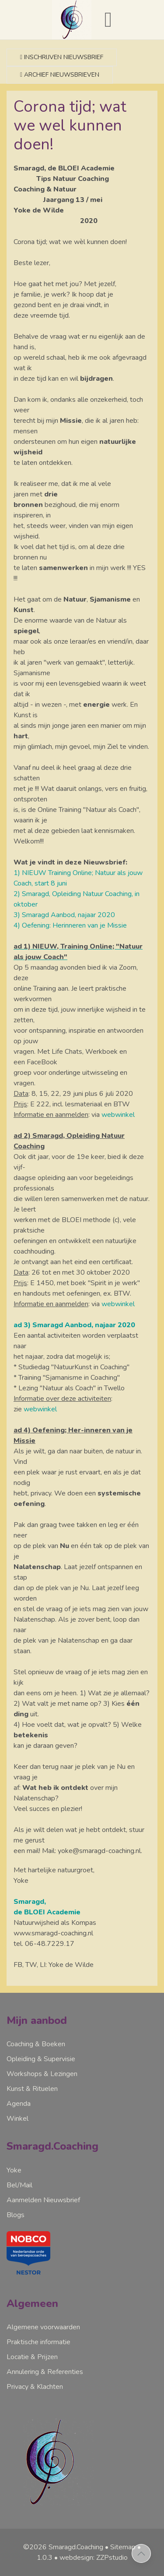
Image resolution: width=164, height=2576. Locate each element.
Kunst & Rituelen (32, 2089)
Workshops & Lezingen (42, 2074)
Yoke (14, 2170)
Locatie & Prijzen (32, 2357)
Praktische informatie (38, 2342)
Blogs (15, 2215)
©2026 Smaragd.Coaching (63, 2547)
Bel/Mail (19, 2185)
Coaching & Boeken (36, 2044)
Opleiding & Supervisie (41, 2059)
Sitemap (123, 2547)
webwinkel (118, 1115)
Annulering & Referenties (45, 2372)
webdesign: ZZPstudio (93, 2557)
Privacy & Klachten (35, 2387)
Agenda (19, 2103)
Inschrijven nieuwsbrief (61, 57)
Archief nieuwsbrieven (59, 75)
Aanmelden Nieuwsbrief (43, 2200)
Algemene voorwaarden (43, 2327)
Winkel (17, 2118)
